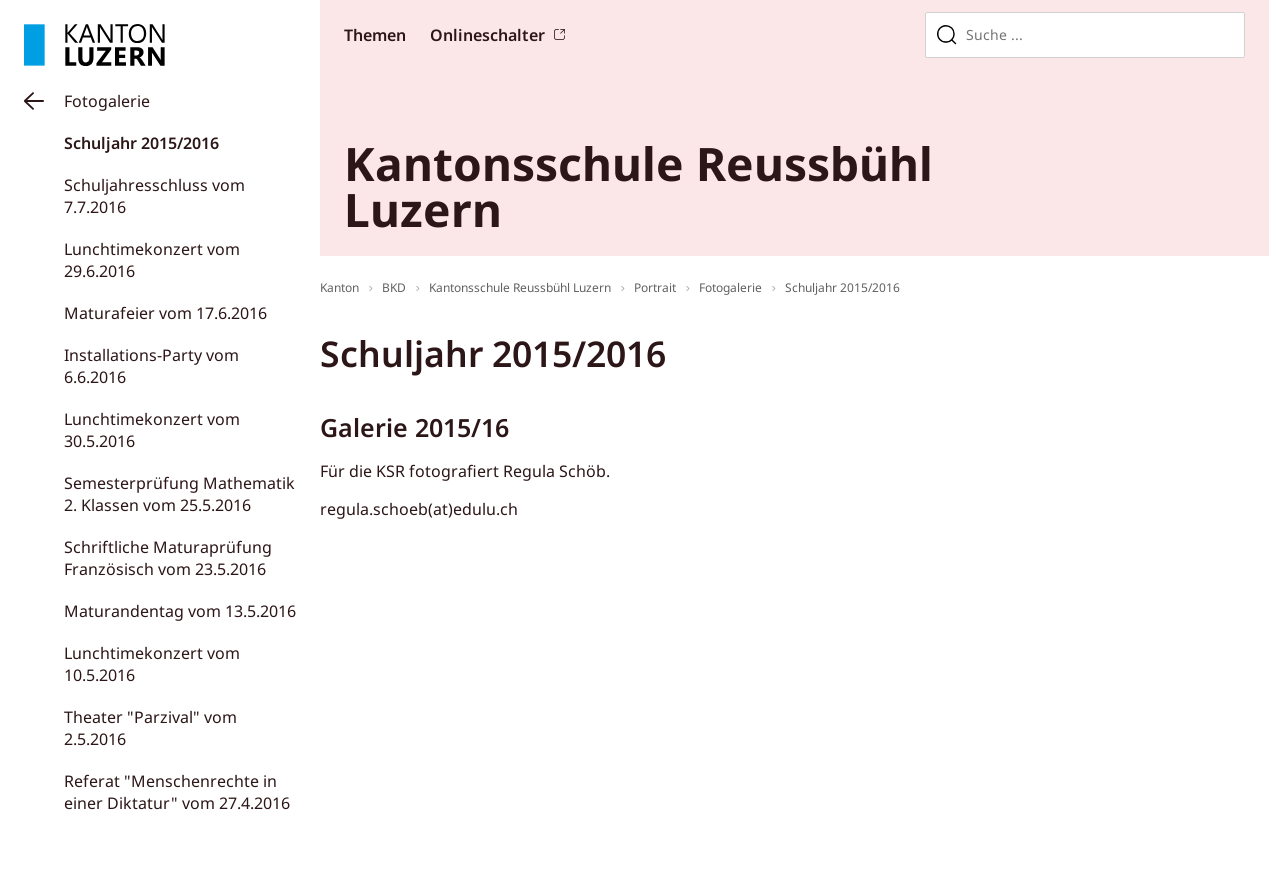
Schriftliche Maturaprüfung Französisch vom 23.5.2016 (168, 558)
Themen (375, 35)
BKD (394, 287)
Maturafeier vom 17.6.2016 (165, 313)
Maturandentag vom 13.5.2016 (180, 611)
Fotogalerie (107, 101)
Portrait (655, 287)
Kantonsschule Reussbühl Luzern (520, 287)
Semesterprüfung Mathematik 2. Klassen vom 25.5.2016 (179, 494)
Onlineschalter (487, 35)
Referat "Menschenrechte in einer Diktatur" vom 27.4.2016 (177, 792)
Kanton (339, 287)
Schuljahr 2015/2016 (141, 143)
